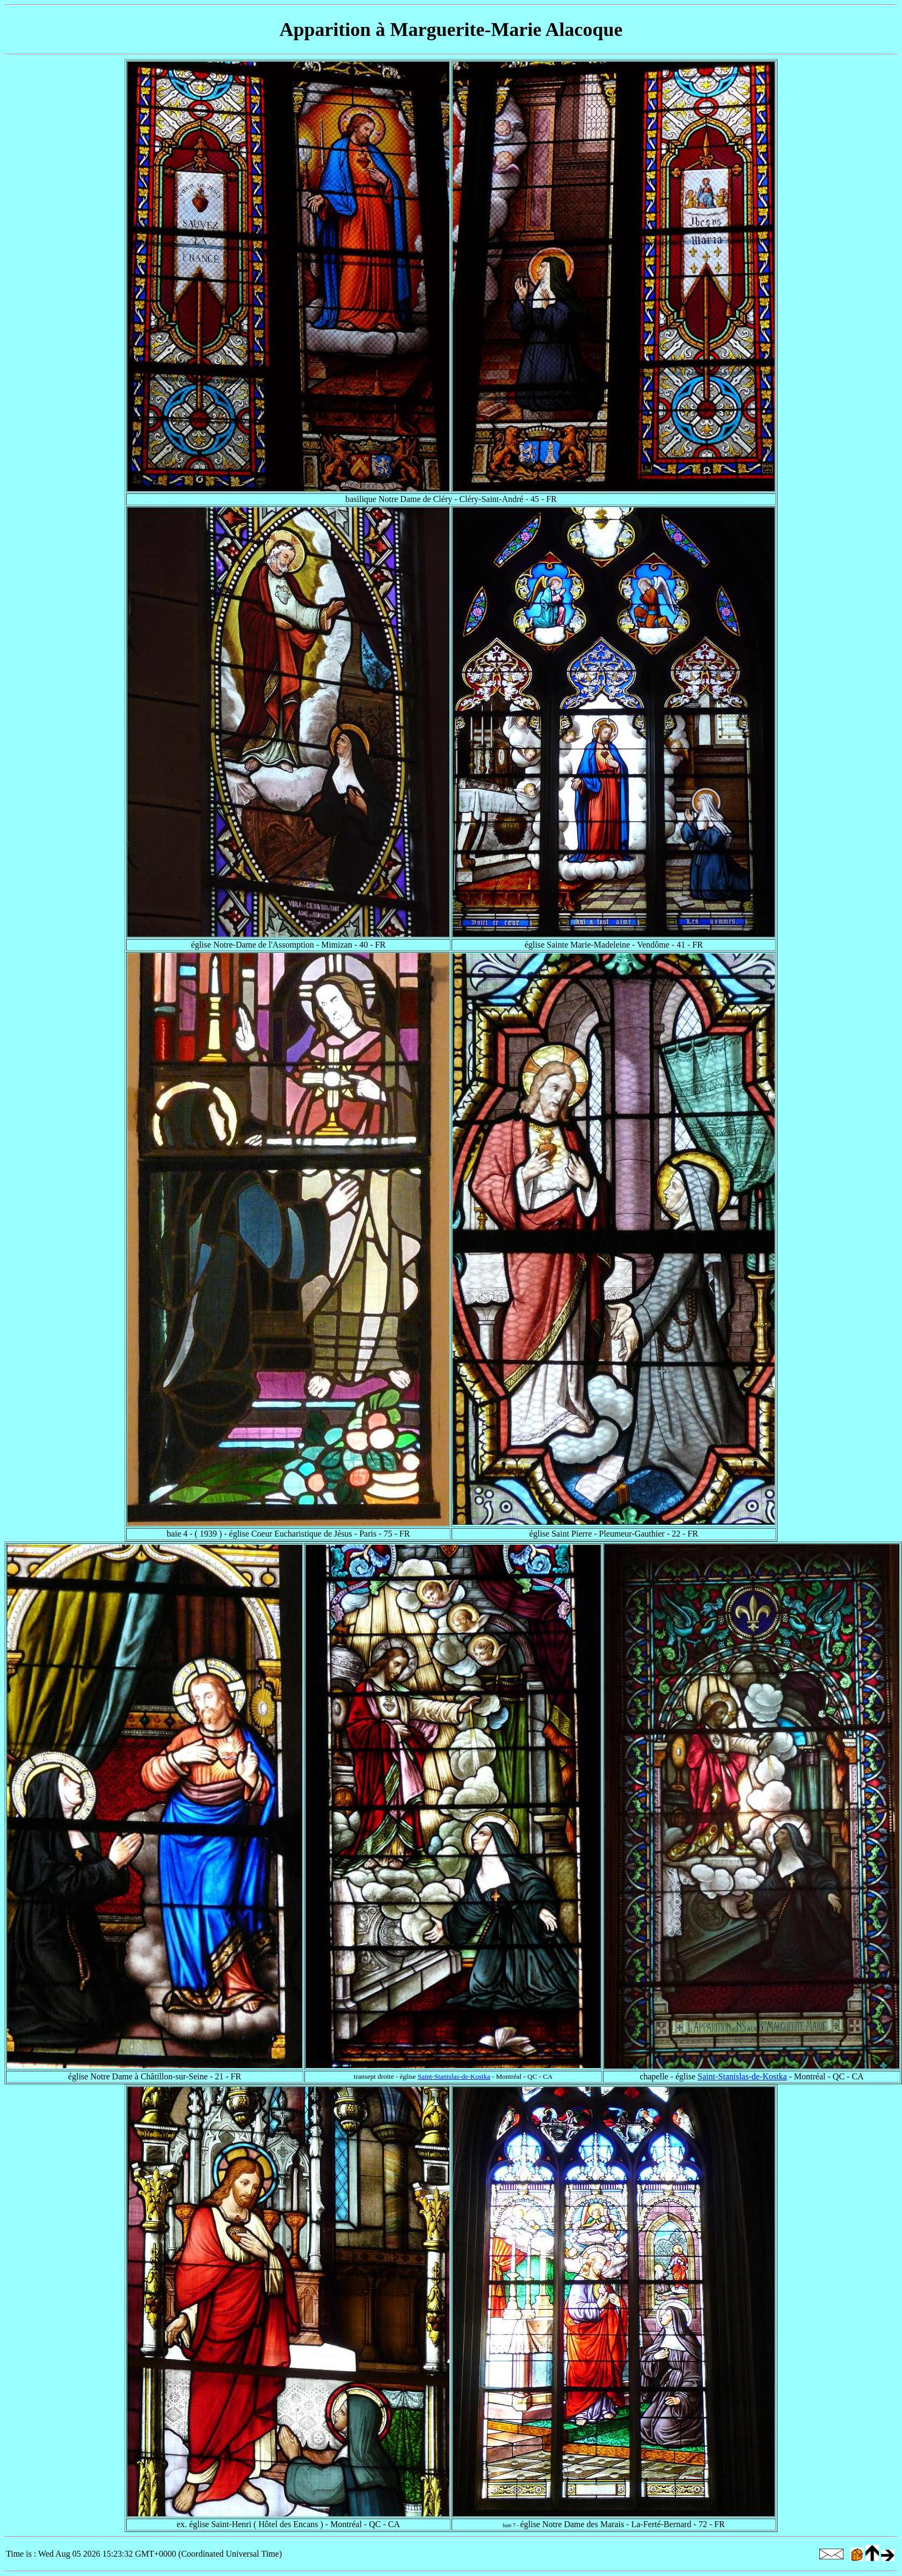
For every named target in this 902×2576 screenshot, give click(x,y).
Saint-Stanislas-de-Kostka (454, 2076)
